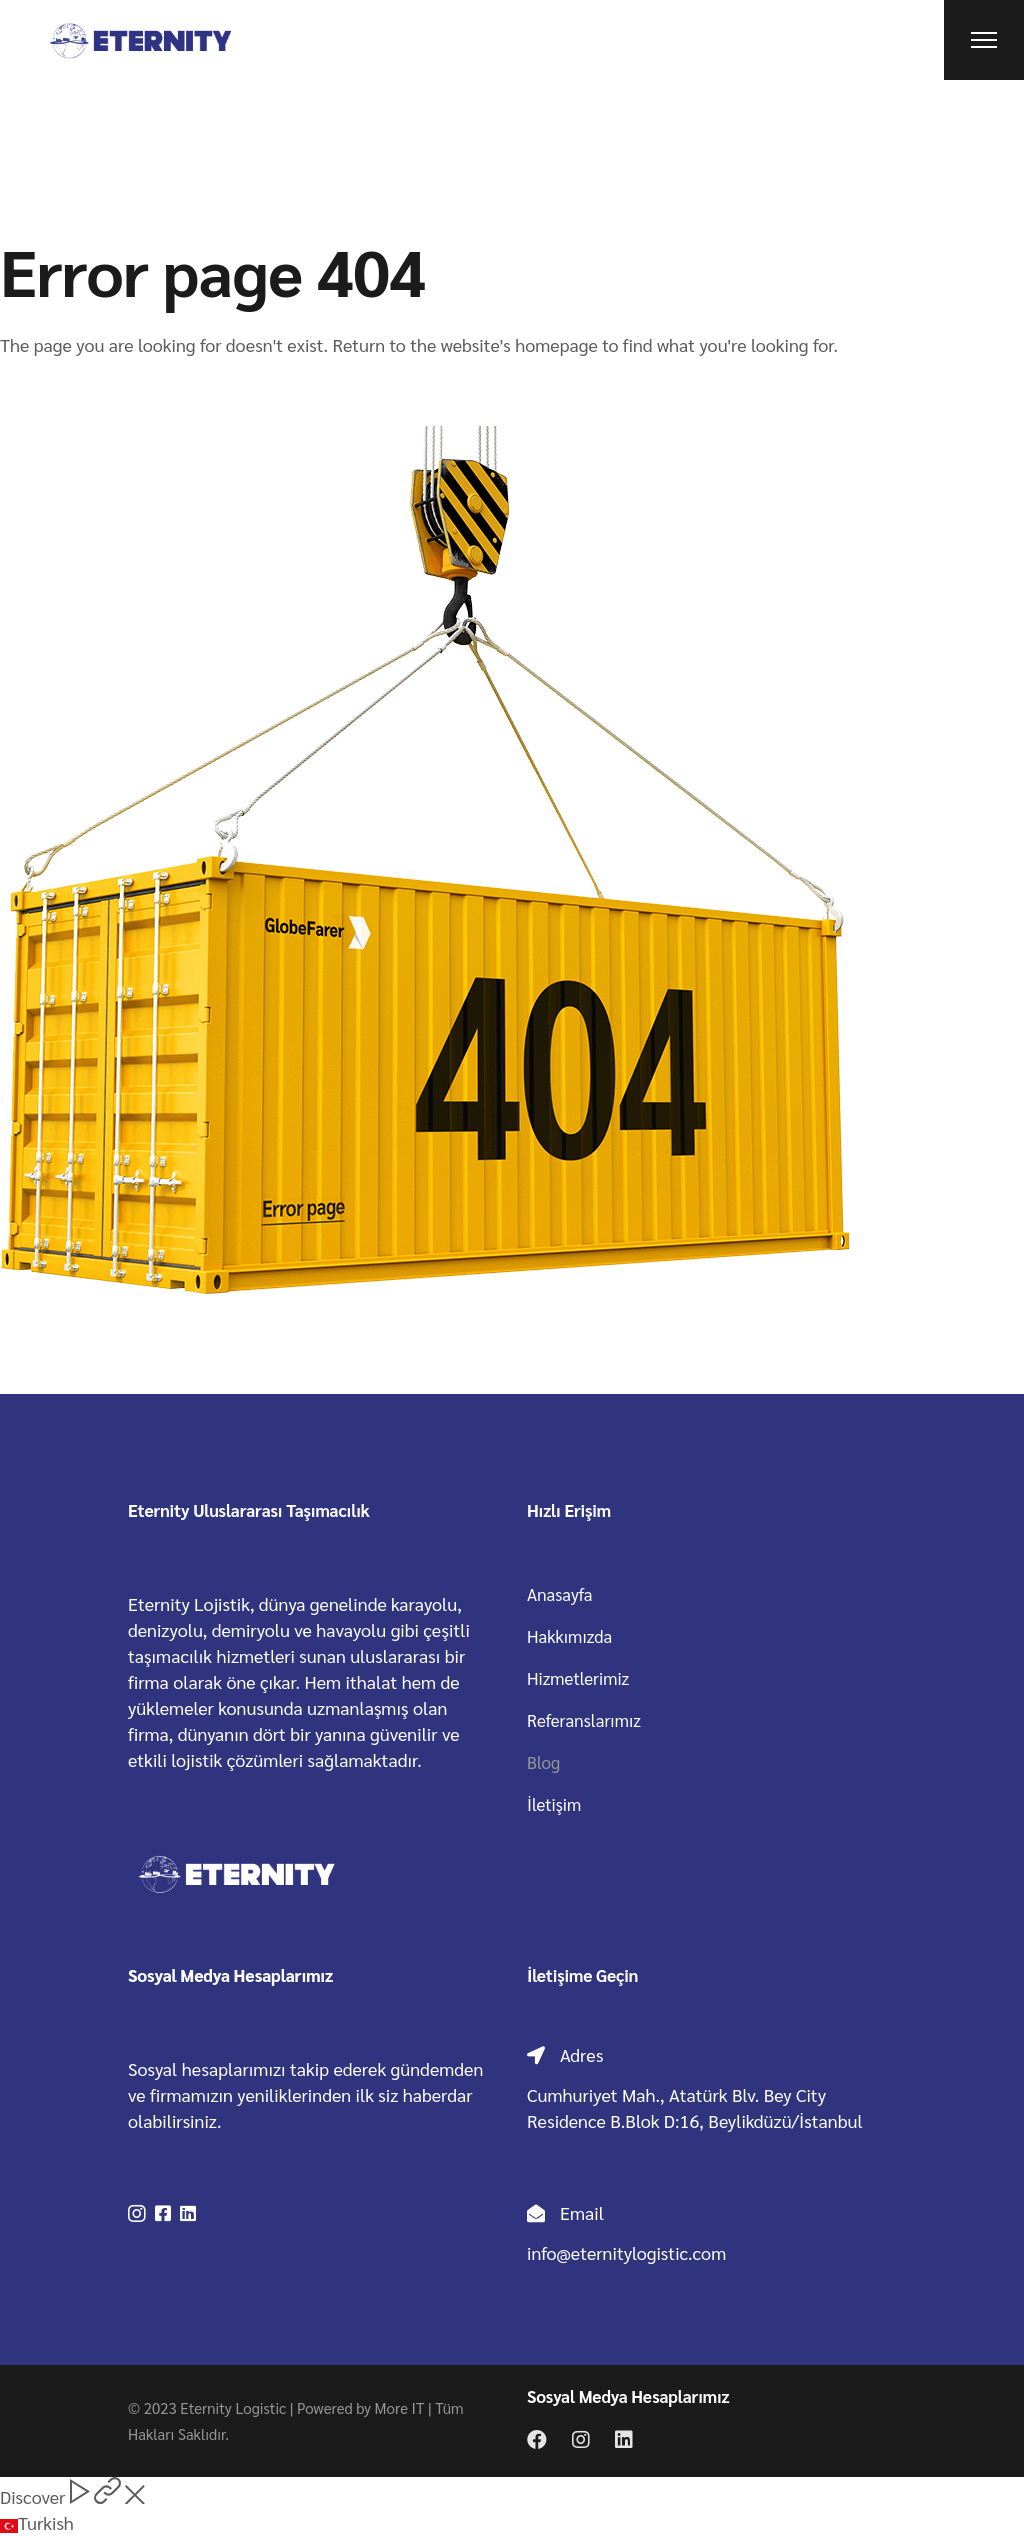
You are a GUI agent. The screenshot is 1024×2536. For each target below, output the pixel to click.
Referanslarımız (584, 1720)
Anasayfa (560, 1594)
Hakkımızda (569, 1636)
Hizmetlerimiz (578, 1678)
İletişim (554, 1804)
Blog (543, 1762)
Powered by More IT (360, 2407)
